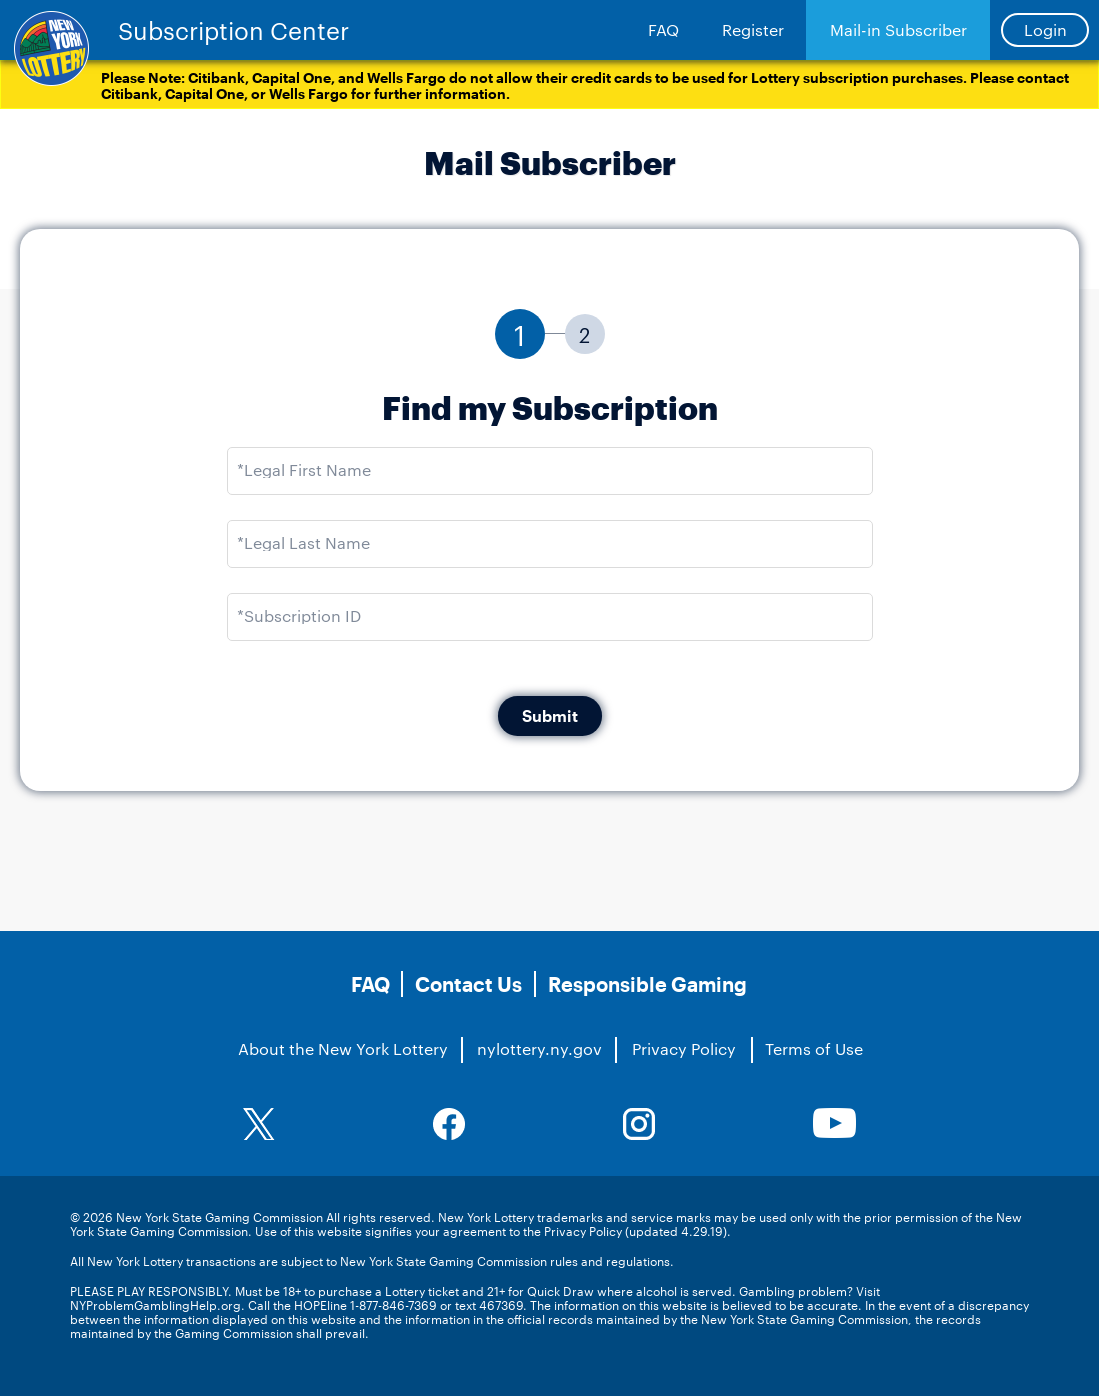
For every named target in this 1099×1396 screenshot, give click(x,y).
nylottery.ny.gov (539, 1048)
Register (753, 29)
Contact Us (468, 984)
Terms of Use (814, 1048)
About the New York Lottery (343, 1048)
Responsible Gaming (647, 984)
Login (1045, 29)
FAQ (663, 29)
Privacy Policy (684, 1048)
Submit (550, 715)
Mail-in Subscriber (898, 29)
